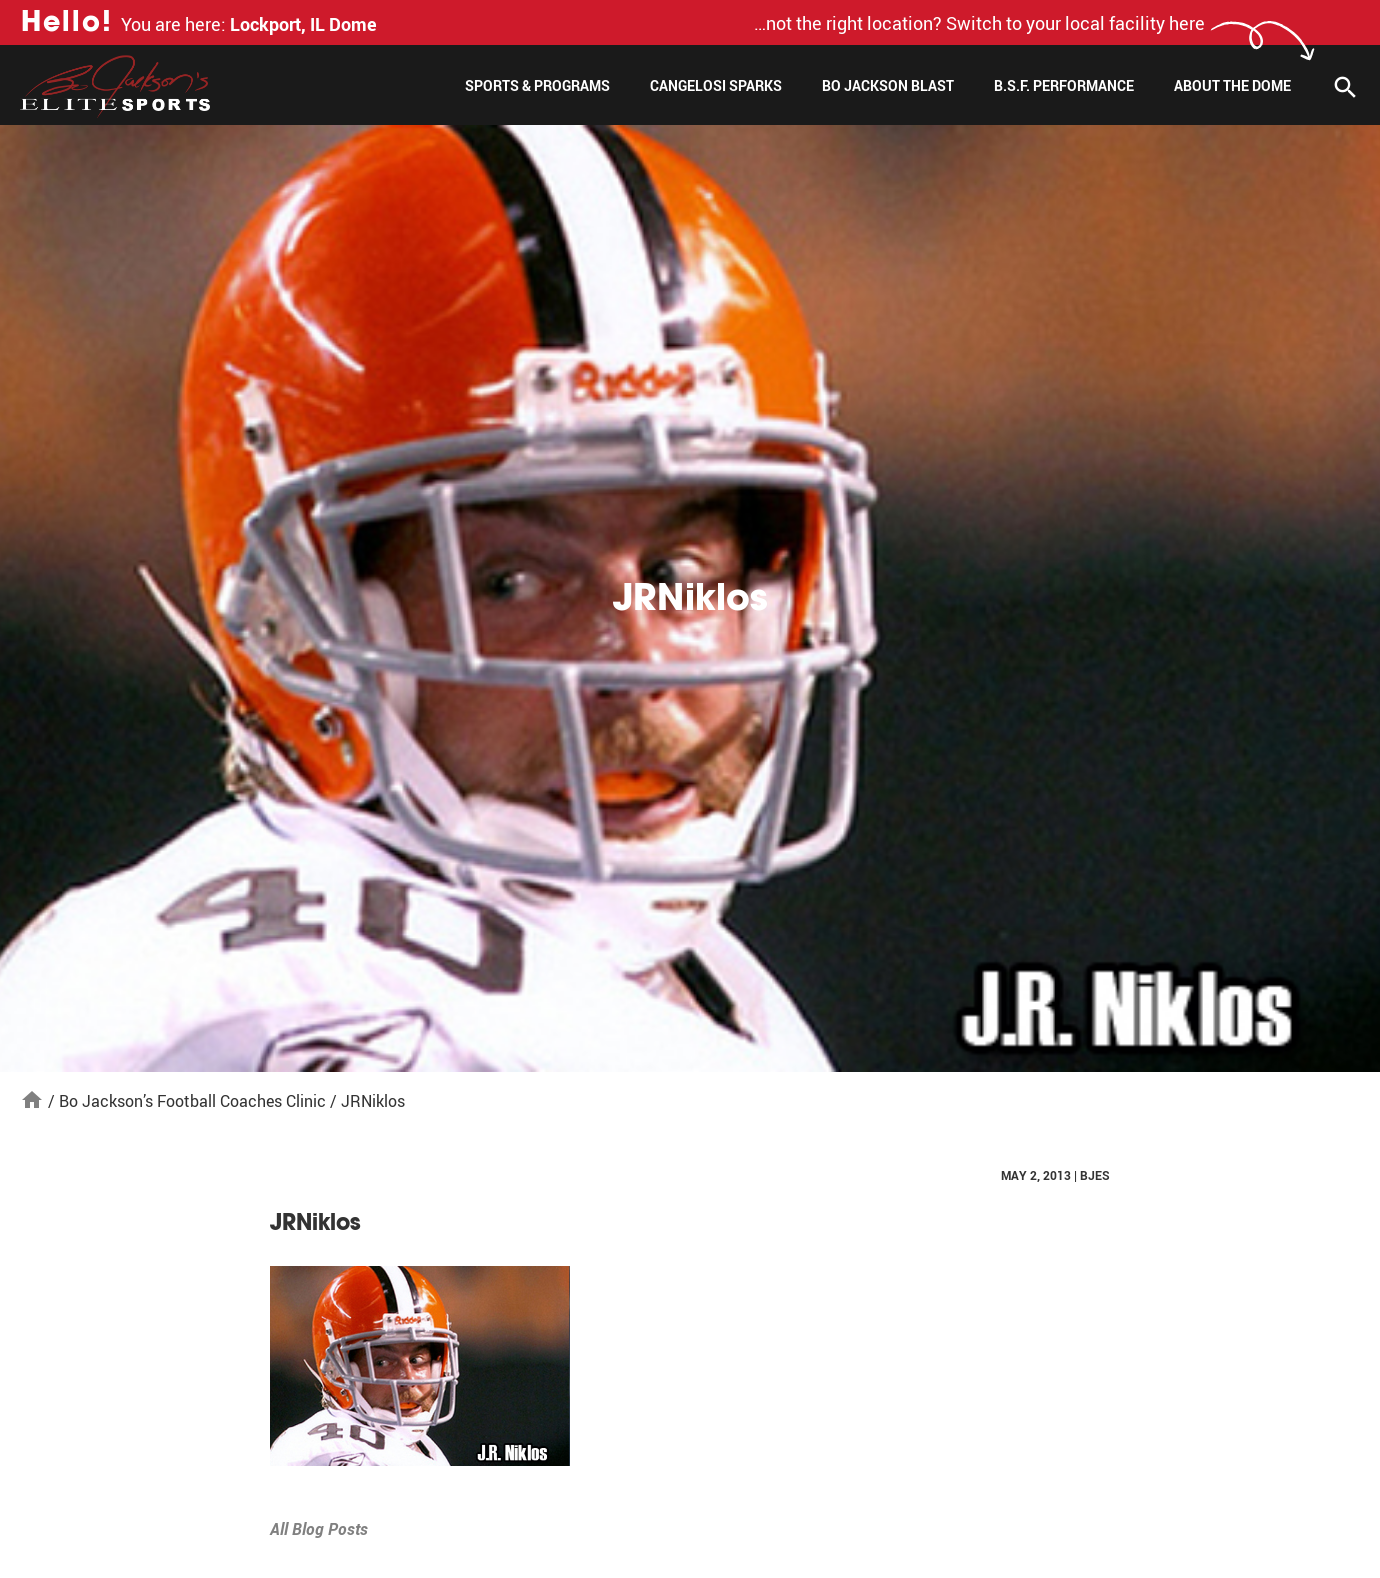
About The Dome (1232, 85)
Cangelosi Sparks (716, 85)
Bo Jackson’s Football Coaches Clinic (192, 1101)
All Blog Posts (319, 1529)
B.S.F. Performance (1064, 85)
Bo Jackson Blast (888, 85)
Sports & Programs (537, 85)
